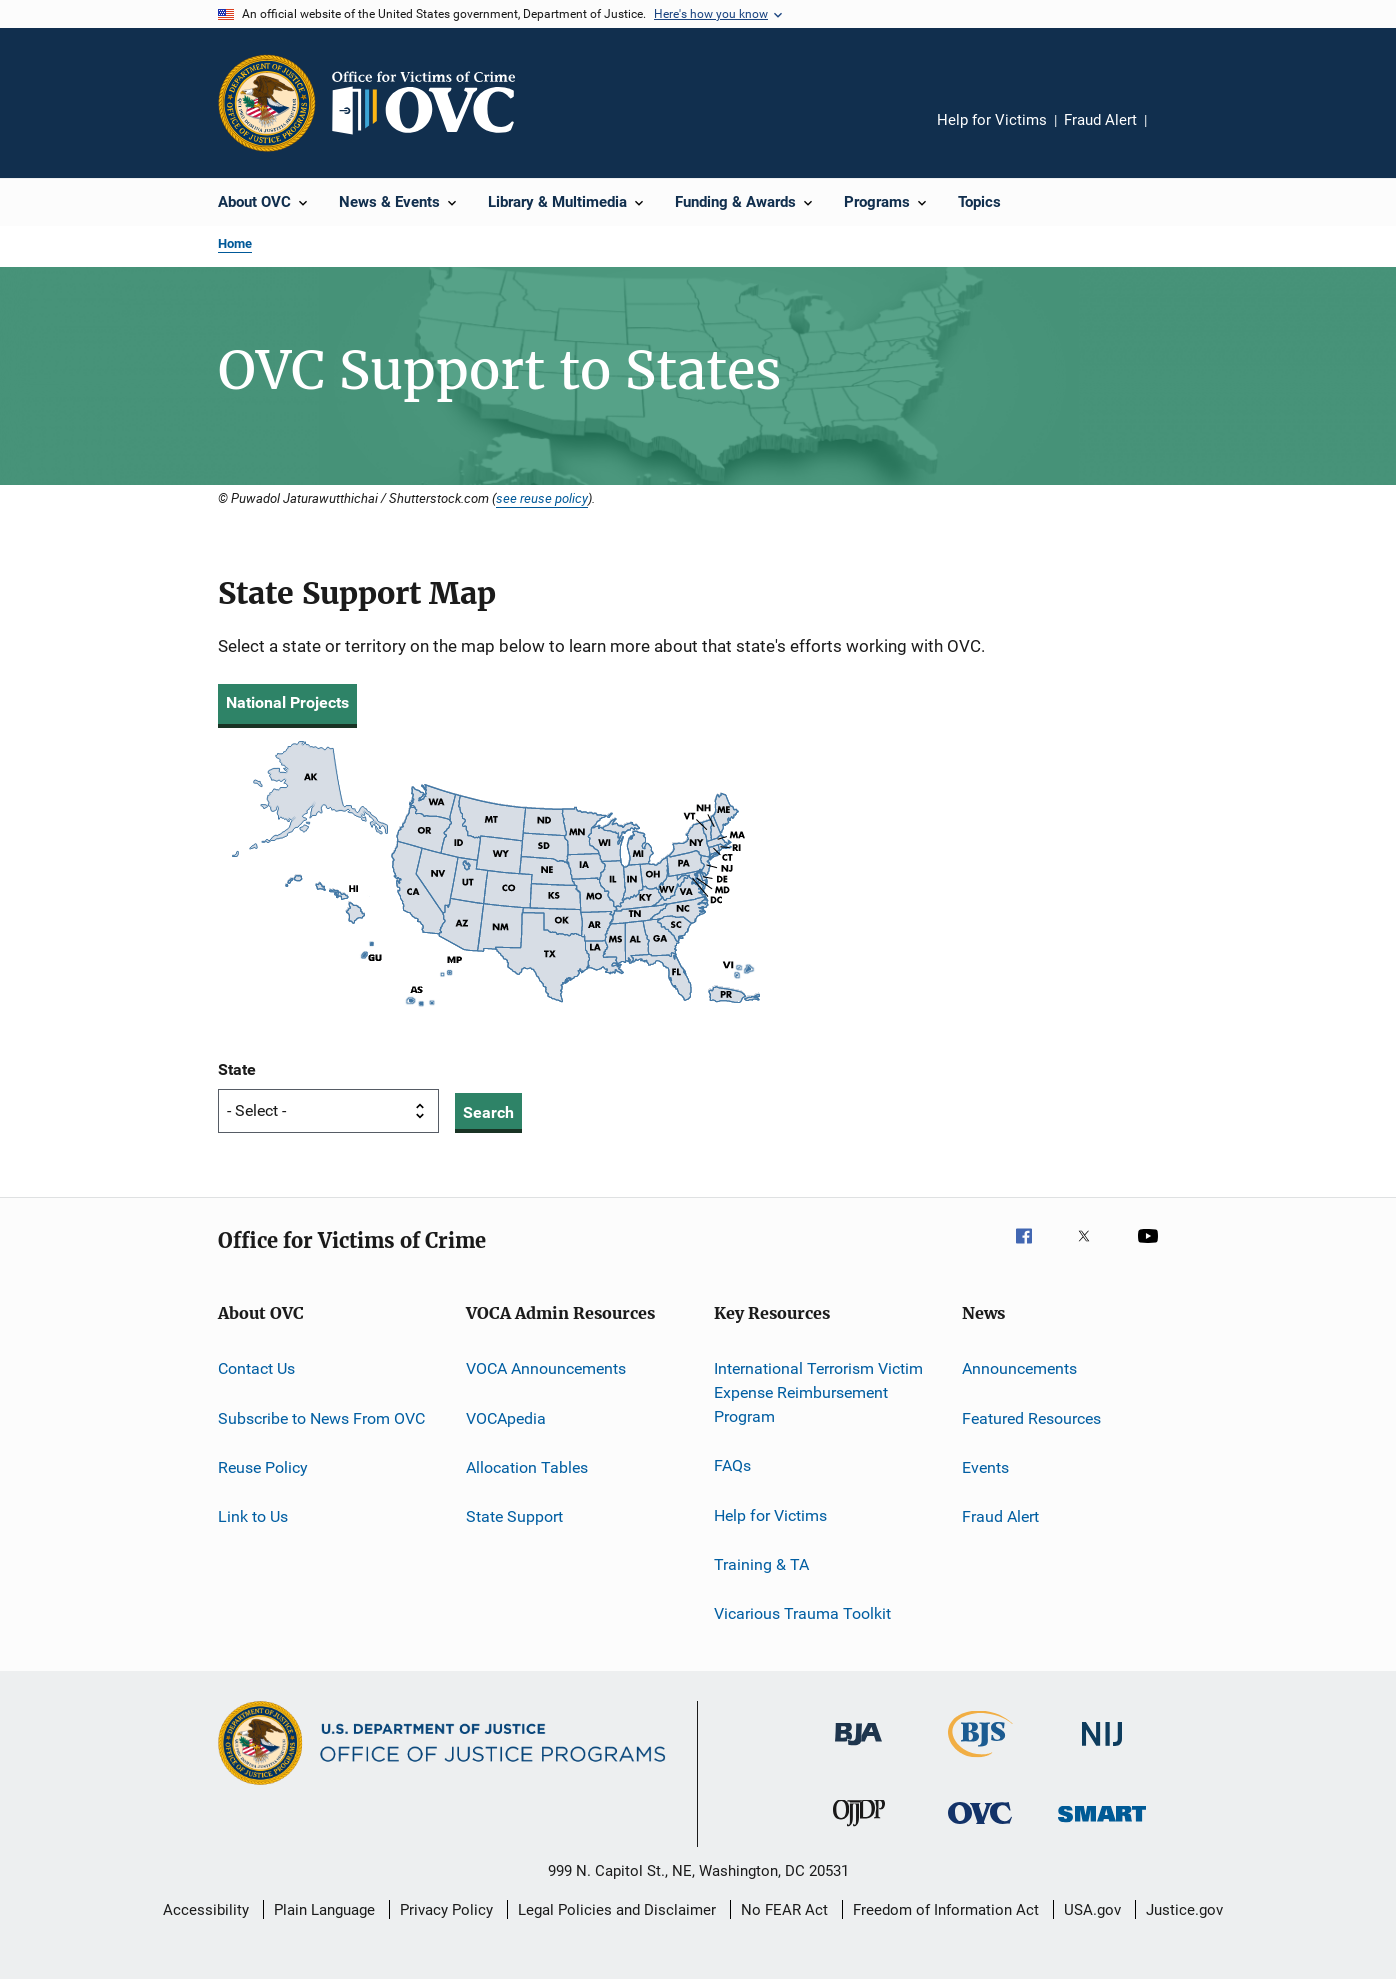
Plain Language (324, 1910)
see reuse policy (542, 498)
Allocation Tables (527, 1467)
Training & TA (761, 1564)
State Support (514, 1516)
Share (1178, 134)
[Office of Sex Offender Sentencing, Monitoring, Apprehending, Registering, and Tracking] (1102, 1825)
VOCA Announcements (546, 1368)
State (237, 1069)
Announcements (1019, 1368)
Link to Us (253, 1516)
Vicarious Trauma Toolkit (802, 1613)
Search (488, 1112)
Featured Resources (1031, 1418)
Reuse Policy (263, 1467)
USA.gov (1092, 1910)
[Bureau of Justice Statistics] (980, 1761)
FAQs (732, 1465)
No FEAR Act (784, 1910)
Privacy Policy (446, 1910)
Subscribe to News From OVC (321, 1418)
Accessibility (206, 1910)
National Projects (287, 702)
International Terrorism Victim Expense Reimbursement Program (818, 1392)
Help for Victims (992, 120)
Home (235, 243)
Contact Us (256, 1368)
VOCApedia (506, 1418)
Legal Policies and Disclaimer (617, 1910)
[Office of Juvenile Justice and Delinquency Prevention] (859, 1830)
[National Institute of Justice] (1102, 1749)
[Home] (432, 103)
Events (985, 1467)
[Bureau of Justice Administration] (858, 1749)
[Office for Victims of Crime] (980, 1827)
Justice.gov (1184, 1910)
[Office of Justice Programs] (267, 103)
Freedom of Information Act (946, 1910)
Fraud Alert (1100, 120)
